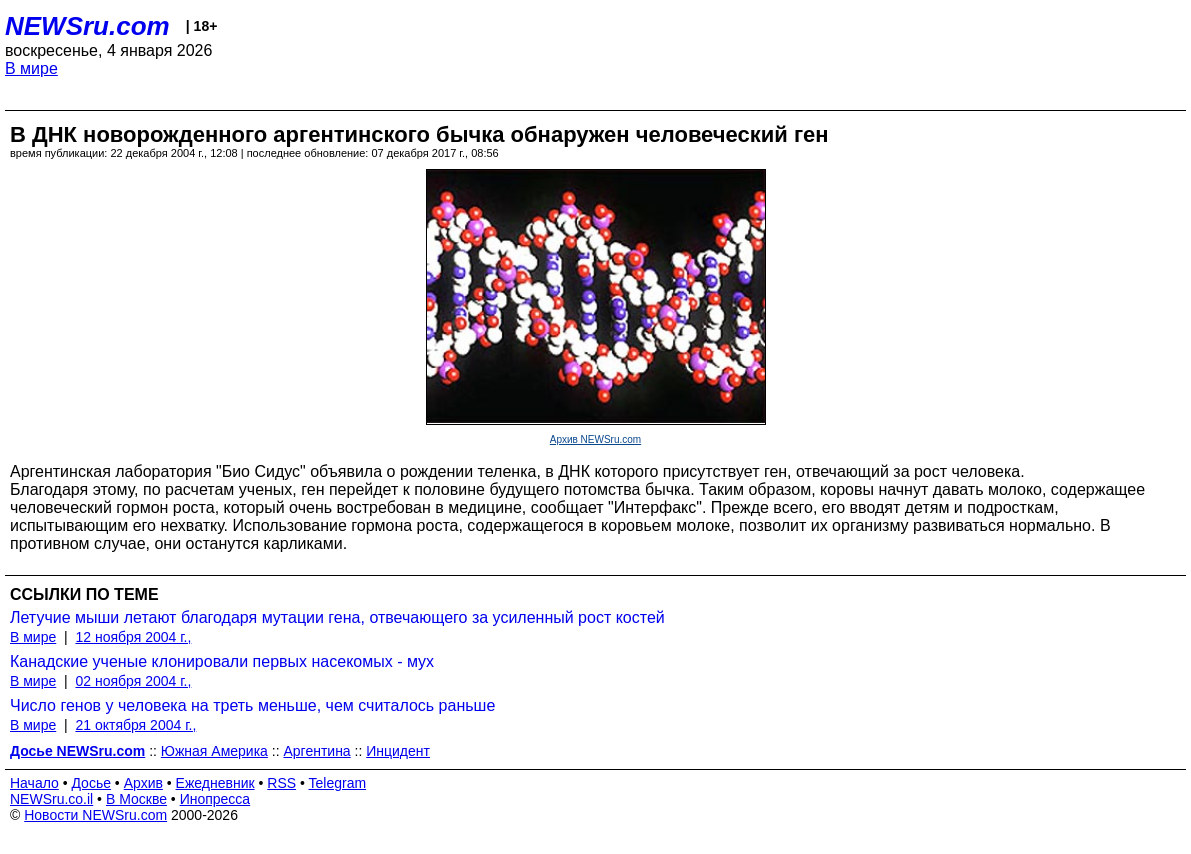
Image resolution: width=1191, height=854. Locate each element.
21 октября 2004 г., (135, 725)
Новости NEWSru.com (95, 815)
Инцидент (398, 751)
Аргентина (316, 751)
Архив (143, 783)
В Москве (136, 799)
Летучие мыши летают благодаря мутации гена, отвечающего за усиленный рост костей (337, 617)
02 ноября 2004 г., (133, 681)
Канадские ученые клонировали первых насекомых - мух (222, 661)
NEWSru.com (87, 26)
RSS (281, 783)
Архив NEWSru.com (595, 439)
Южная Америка (214, 751)
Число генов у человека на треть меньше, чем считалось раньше (252, 705)
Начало (34, 783)
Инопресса (215, 799)
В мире (31, 68)
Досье (91, 783)
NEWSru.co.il (51, 799)
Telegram (338, 783)
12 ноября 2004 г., (133, 637)
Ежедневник (215, 783)
